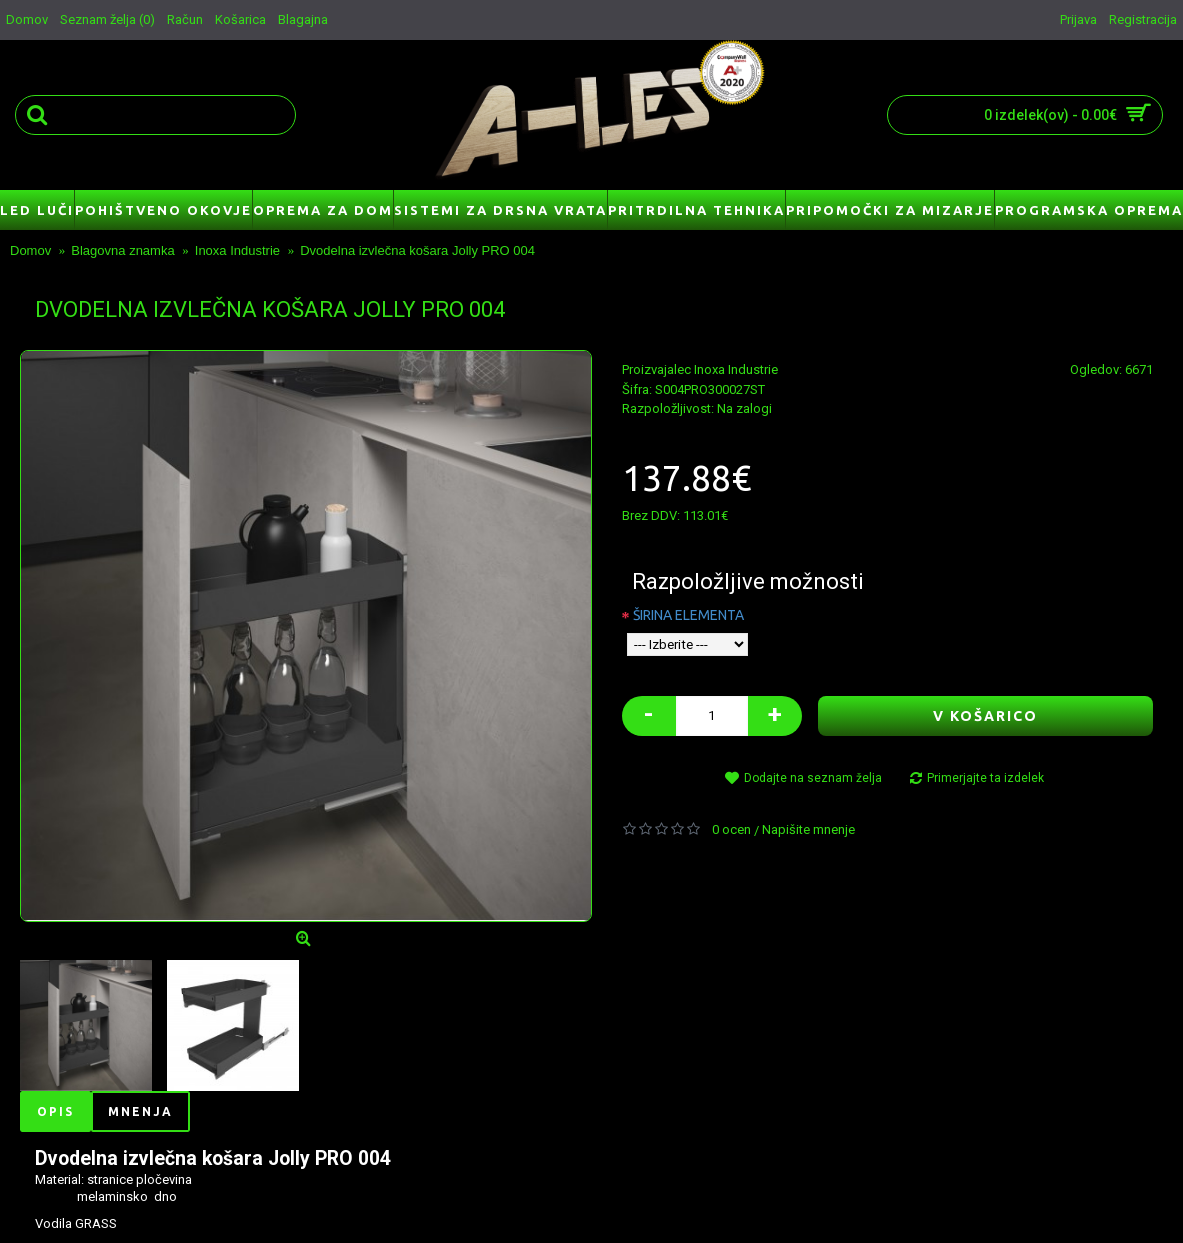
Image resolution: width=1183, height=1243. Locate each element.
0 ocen (731, 829)
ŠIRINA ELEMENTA (688, 615)
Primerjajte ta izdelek (985, 778)
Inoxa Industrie (736, 369)
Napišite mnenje (808, 829)
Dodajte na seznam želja (813, 778)
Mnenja (140, 1111)
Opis (55, 1111)
